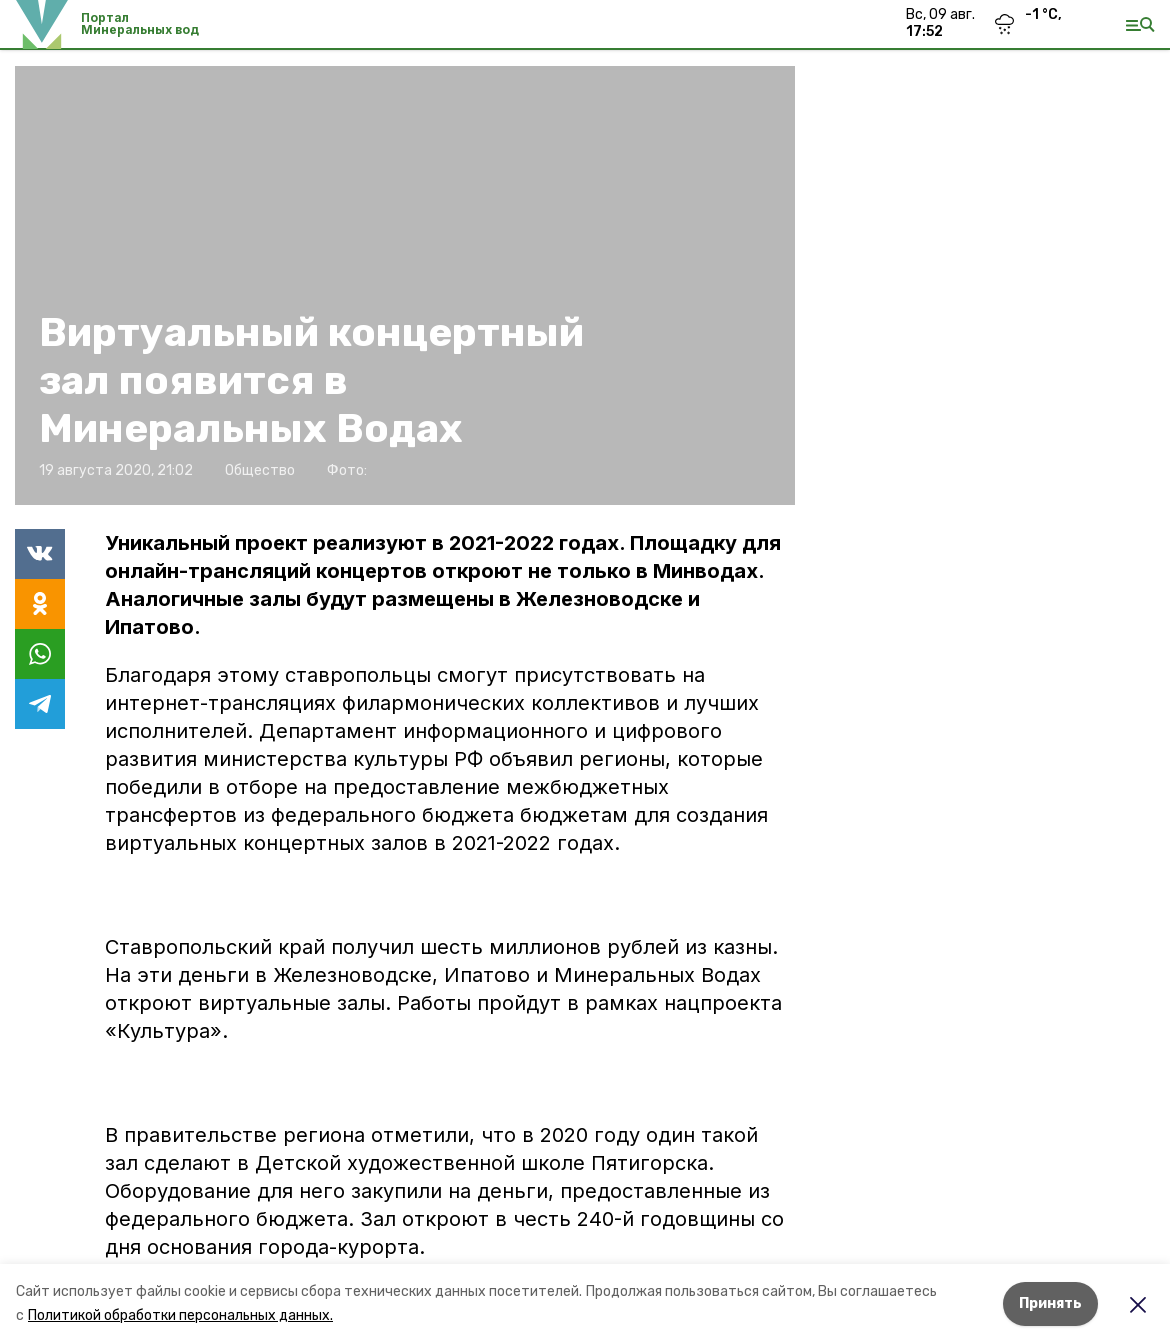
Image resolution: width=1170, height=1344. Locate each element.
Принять (1050, 1303)
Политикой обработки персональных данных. (180, 1315)
